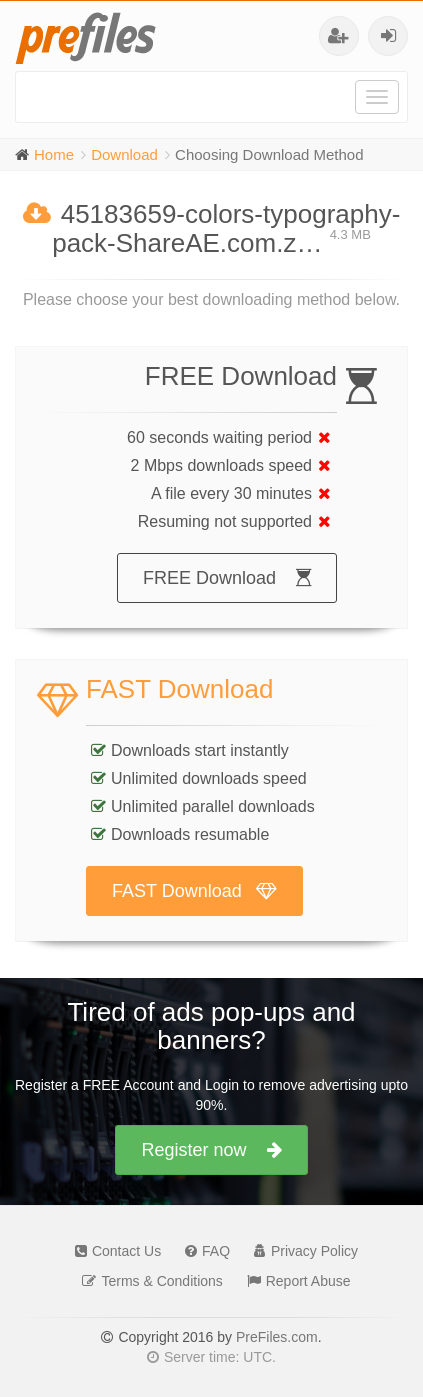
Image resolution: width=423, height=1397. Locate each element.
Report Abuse (294, 1281)
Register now (211, 1150)
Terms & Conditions (147, 1281)
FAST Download (194, 891)
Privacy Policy (301, 1251)
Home (54, 154)
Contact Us (113, 1251)
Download (124, 154)
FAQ (202, 1251)
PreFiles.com (277, 1337)
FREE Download (227, 578)
